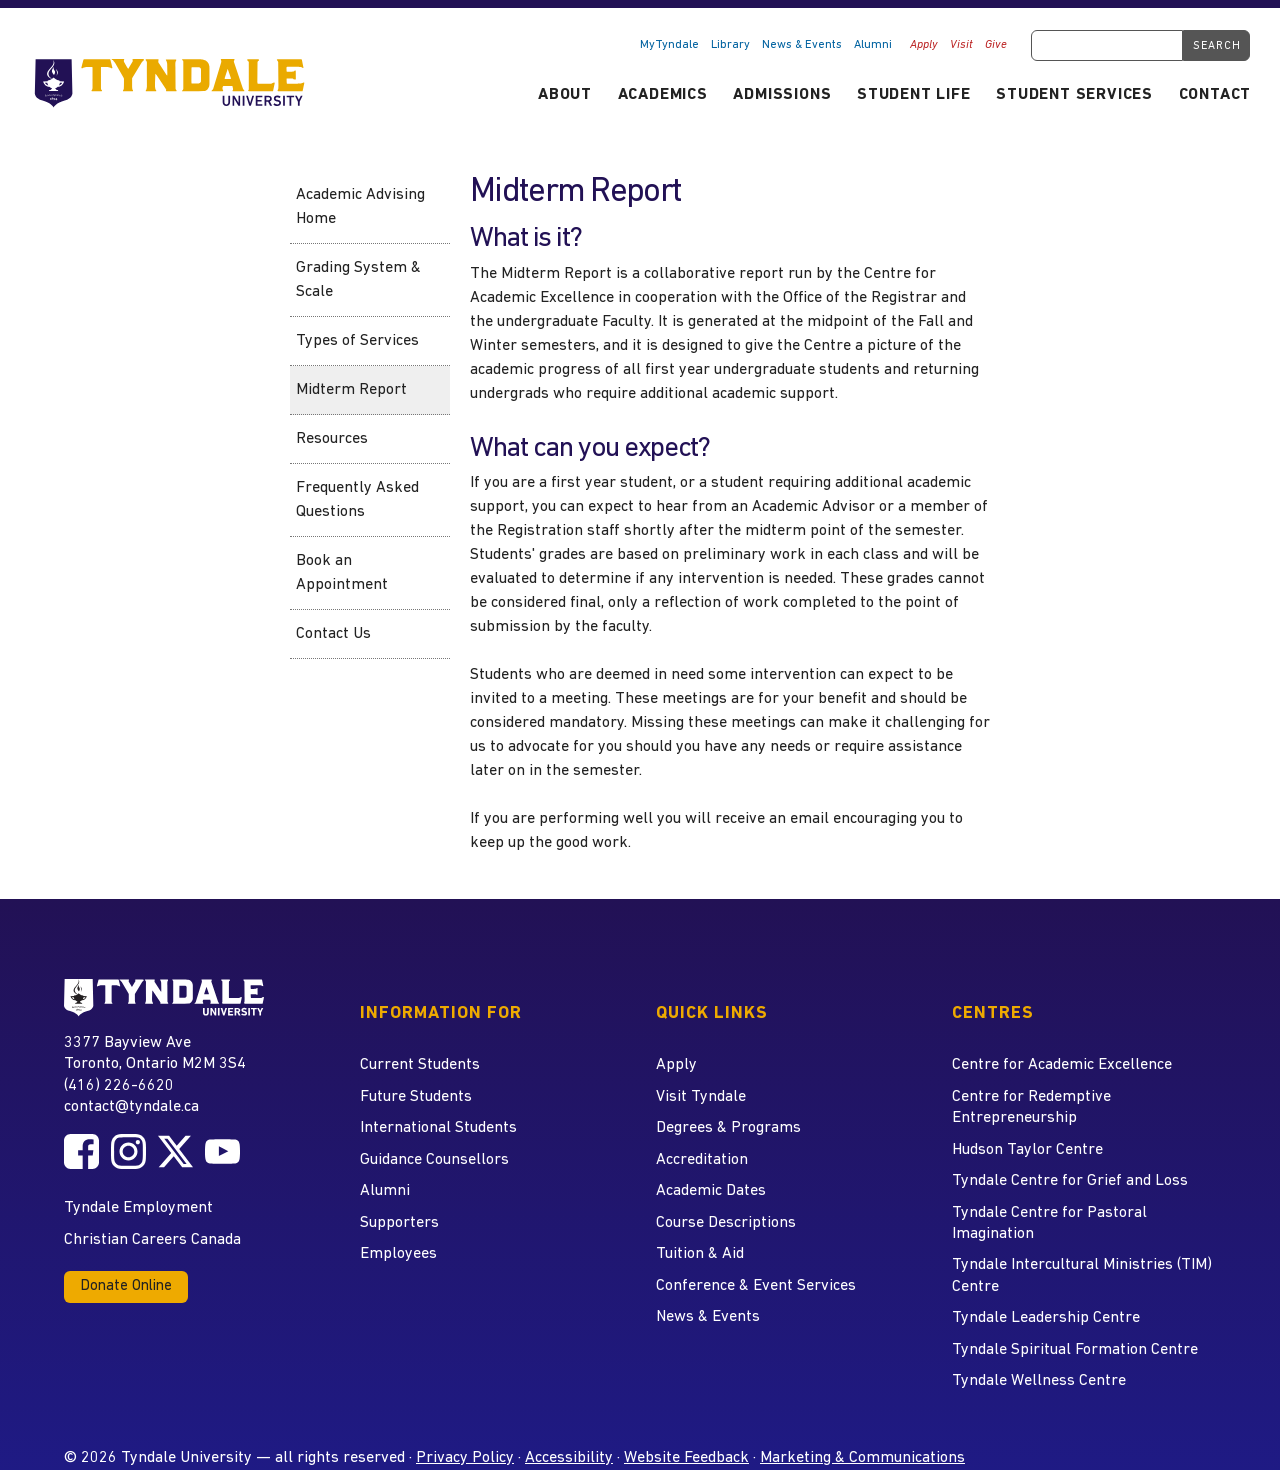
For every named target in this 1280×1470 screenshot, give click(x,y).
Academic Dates (711, 1191)
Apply (924, 45)
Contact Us (333, 634)
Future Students (416, 1097)
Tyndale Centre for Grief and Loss (1070, 1181)
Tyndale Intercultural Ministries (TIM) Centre (1082, 1275)
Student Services (1074, 95)
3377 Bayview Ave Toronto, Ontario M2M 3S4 (155, 1052)
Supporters (399, 1223)
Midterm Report (351, 390)
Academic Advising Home (360, 207)
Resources (332, 439)
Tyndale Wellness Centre (1039, 1381)
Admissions (782, 95)
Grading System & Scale (358, 280)
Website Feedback (686, 1458)
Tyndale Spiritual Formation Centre (1075, 1350)
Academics (663, 95)
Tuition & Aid (700, 1254)
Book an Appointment (342, 573)
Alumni (873, 45)
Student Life (914, 95)
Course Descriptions (726, 1223)
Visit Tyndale (701, 1097)
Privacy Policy (465, 1458)
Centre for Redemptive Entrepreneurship (1031, 1107)
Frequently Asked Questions (357, 500)
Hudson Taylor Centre (1027, 1150)
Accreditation (702, 1160)
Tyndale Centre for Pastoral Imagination (1049, 1223)
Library (730, 45)
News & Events (802, 45)
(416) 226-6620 (119, 1086)
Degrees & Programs (728, 1128)
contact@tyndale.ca (131, 1107)
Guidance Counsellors (434, 1160)
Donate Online (126, 1286)
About (565, 95)
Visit (961, 45)
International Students (438, 1128)
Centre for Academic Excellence (1062, 1065)
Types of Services (357, 341)
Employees (398, 1254)
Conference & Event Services (756, 1286)
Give (996, 45)
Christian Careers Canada (152, 1240)
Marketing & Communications (862, 1458)
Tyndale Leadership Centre (1046, 1318)
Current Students (420, 1065)
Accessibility (569, 1458)
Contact (1215, 95)
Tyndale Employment (138, 1208)
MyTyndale (669, 45)
